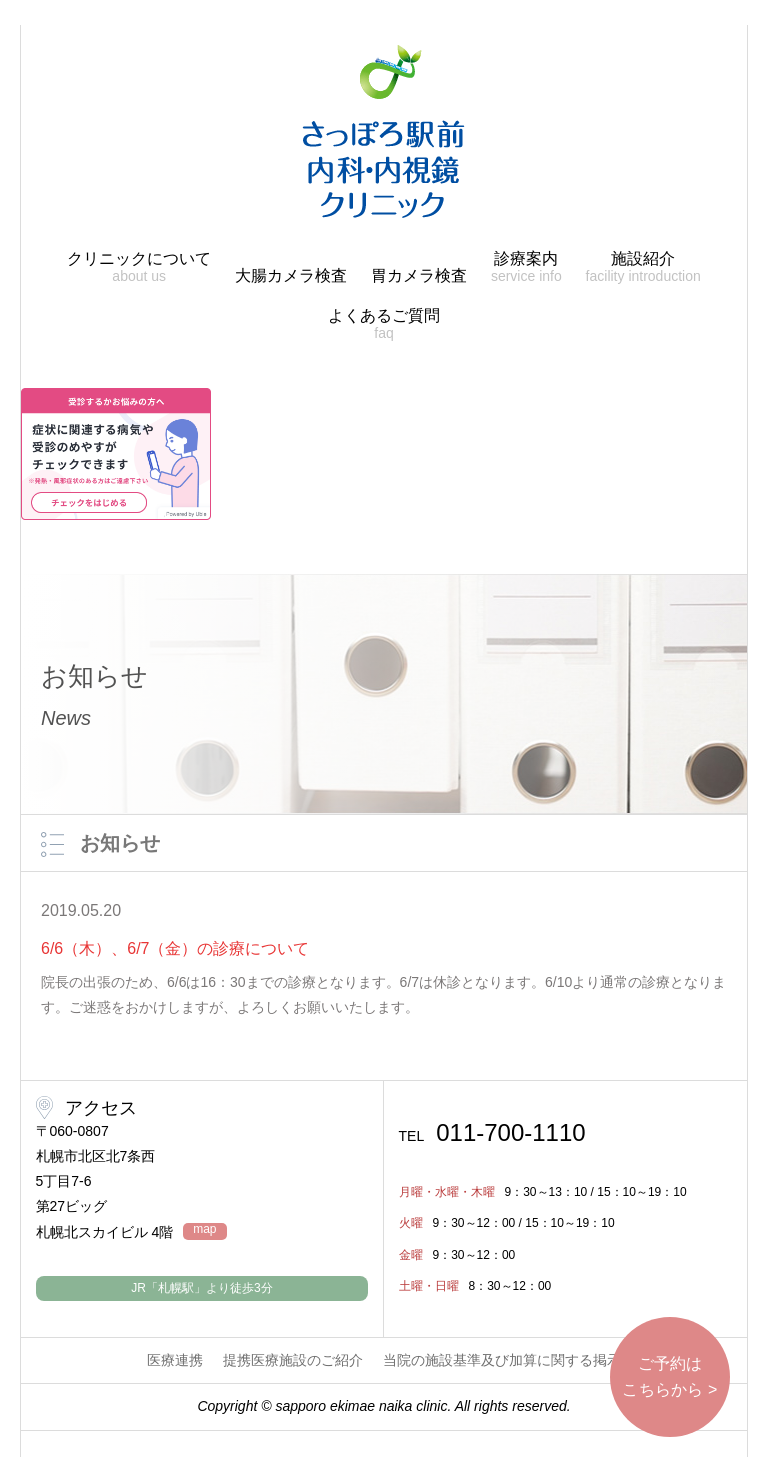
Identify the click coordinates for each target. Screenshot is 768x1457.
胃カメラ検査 (419, 275)
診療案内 (526, 267)
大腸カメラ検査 (291, 275)
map (204, 1229)
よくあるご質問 (384, 324)
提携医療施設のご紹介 (293, 1360)
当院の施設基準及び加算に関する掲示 (502, 1360)
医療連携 (175, 1360)
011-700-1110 (492, 1133)
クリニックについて (139, 267)
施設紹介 (643, 267)
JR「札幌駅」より (201, 1288)
